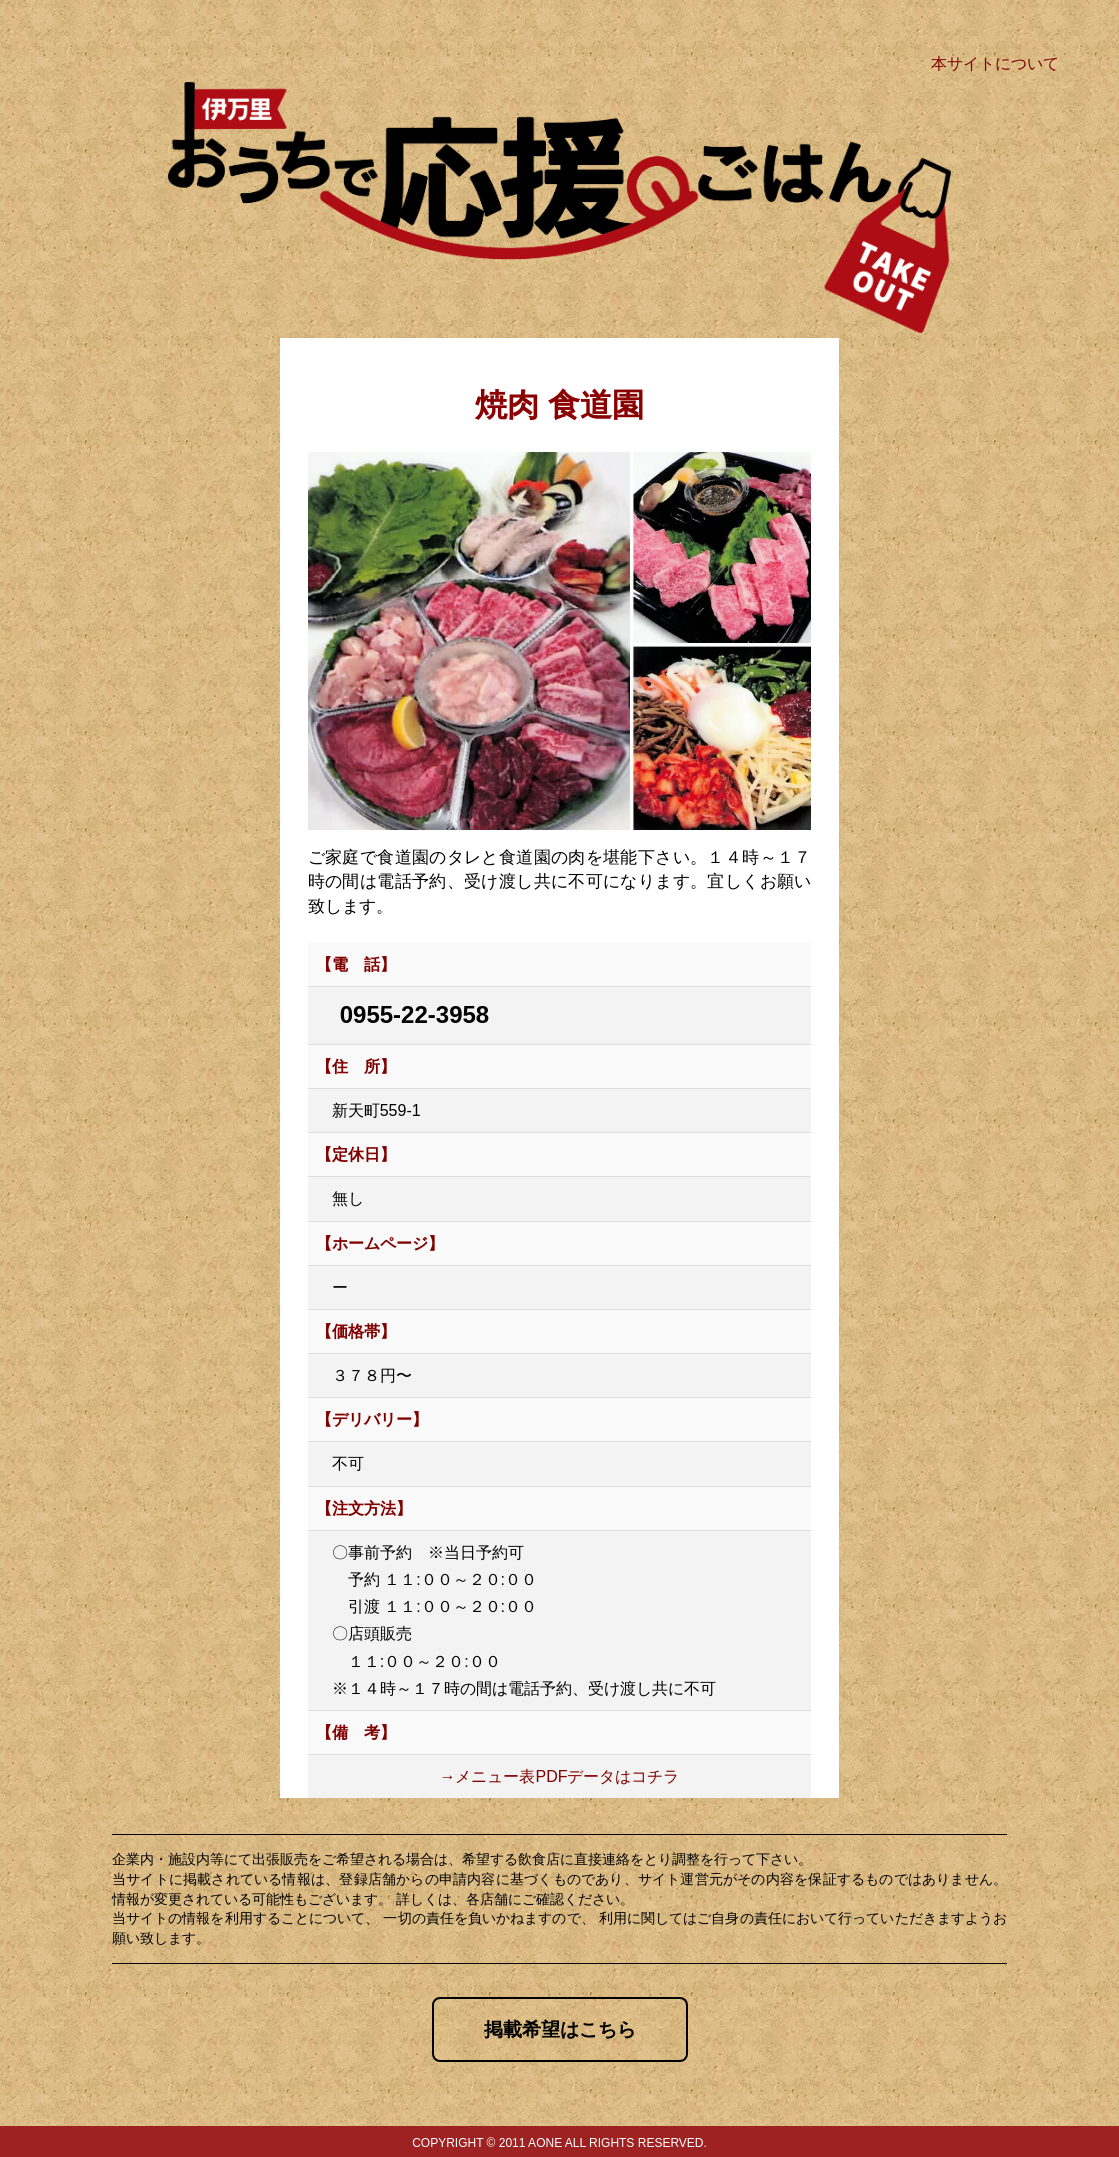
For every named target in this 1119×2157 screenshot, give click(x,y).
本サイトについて (995, 63)
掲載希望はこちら (560, 2029)
